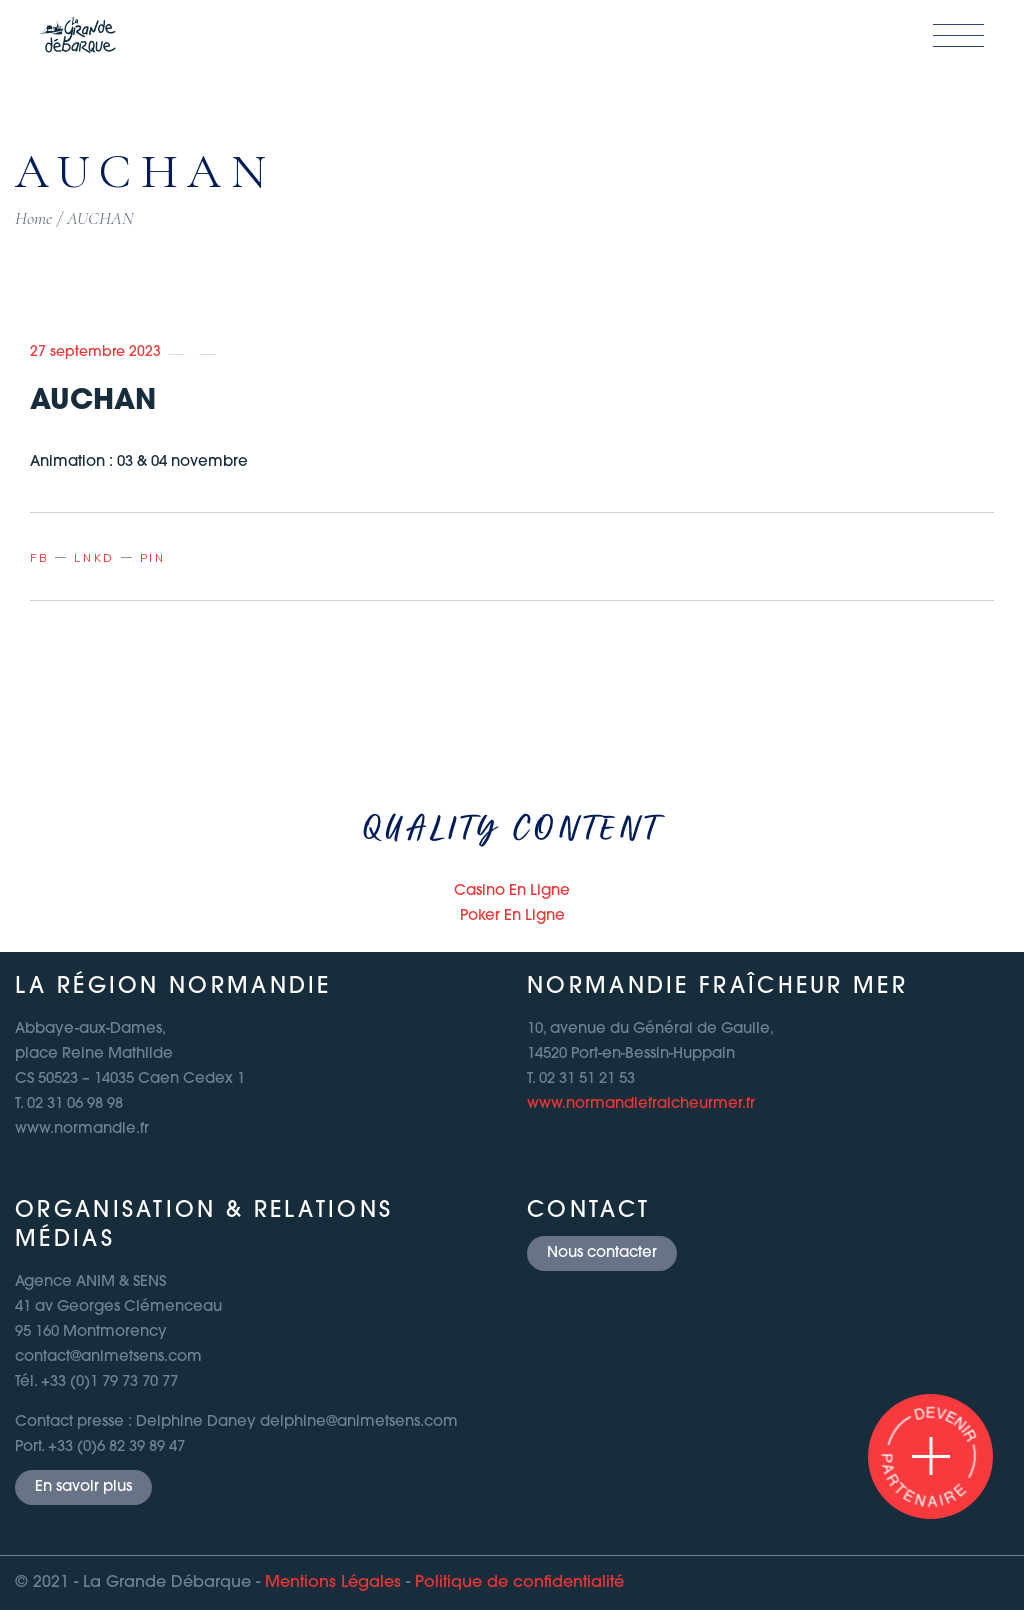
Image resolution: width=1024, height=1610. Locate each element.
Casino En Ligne (512, 891)
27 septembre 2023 (95, 352)
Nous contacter (602, 1253)
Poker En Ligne (512, 916)
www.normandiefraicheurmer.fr (641, 1104)
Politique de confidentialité (519, 1583)
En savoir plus (83, 1487)
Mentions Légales (333, 1583)
